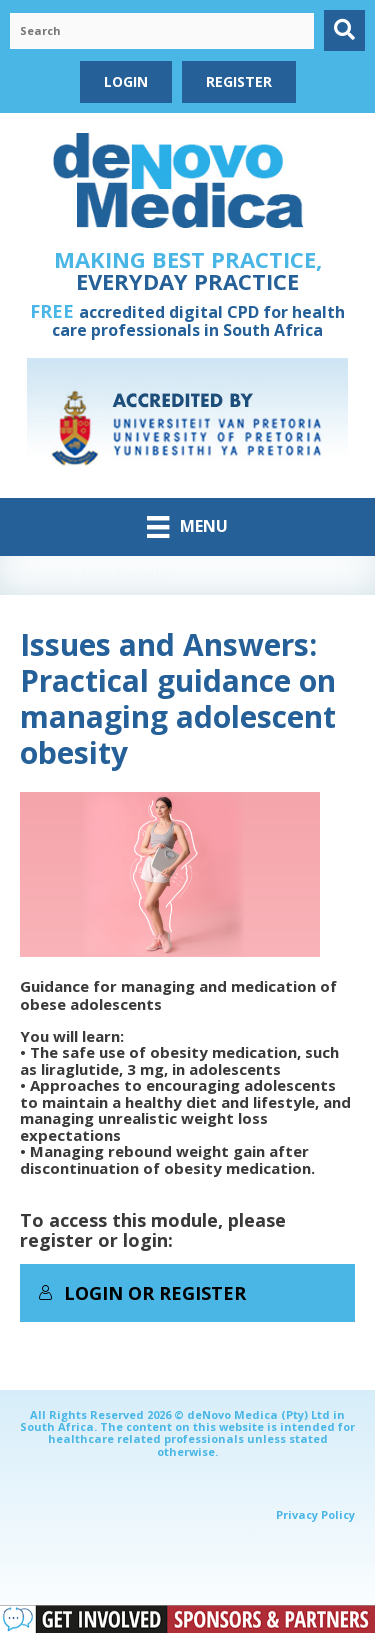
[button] (344, 30)
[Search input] (162, 31)
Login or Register (142, 1293)
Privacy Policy (315, 1514)
